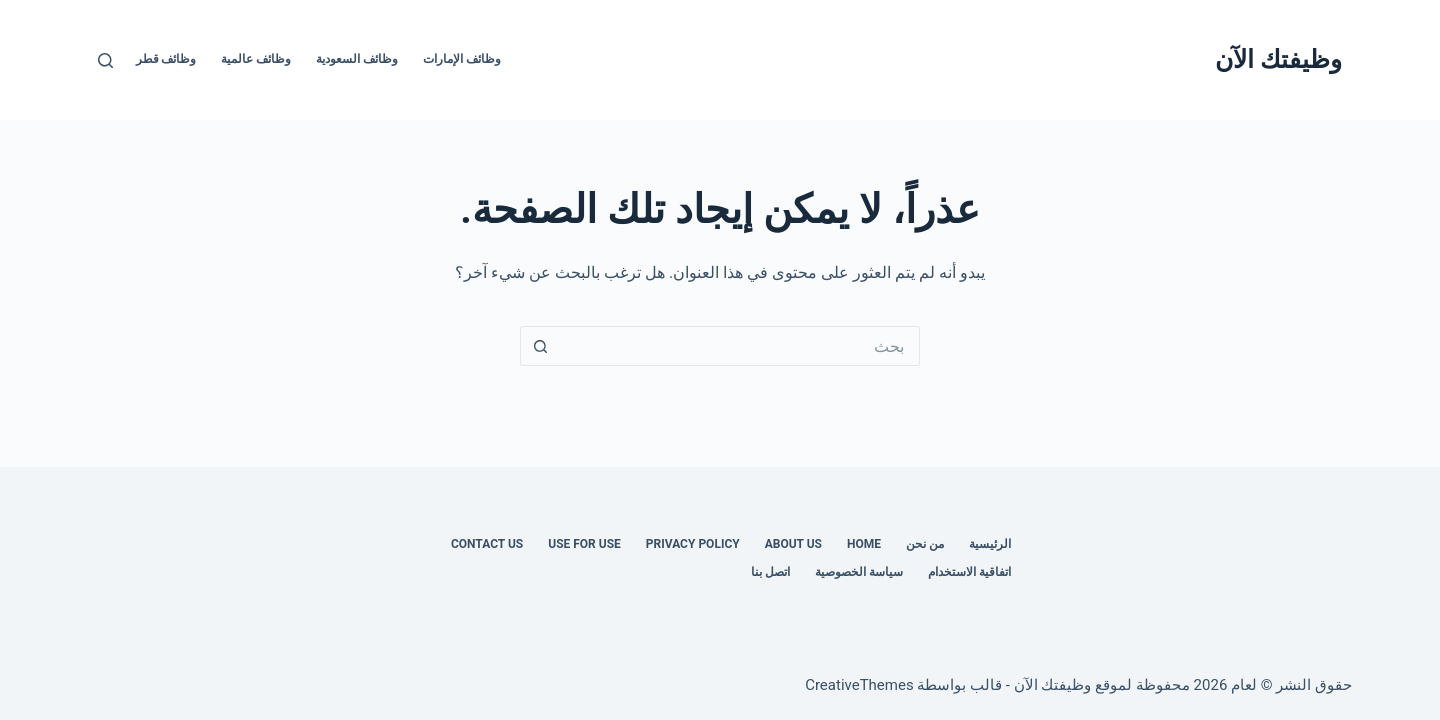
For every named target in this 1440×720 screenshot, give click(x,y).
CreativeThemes (859, 685)
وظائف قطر (166, 59)
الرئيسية (990, 544)
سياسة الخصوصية (859, 572)
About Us (793, 544)
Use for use (584, 544)
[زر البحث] (540, 346)
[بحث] (105, 60)
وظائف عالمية (256, 59)
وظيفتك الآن (1278, 59)
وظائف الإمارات (462, 59)
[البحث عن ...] (740, 346)
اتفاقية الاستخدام (969, 572)
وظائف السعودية (357, 59)
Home (864, 544)
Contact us (487, 544)
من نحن (925, 544)
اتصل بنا (770, 572)
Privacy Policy (693, 544)
